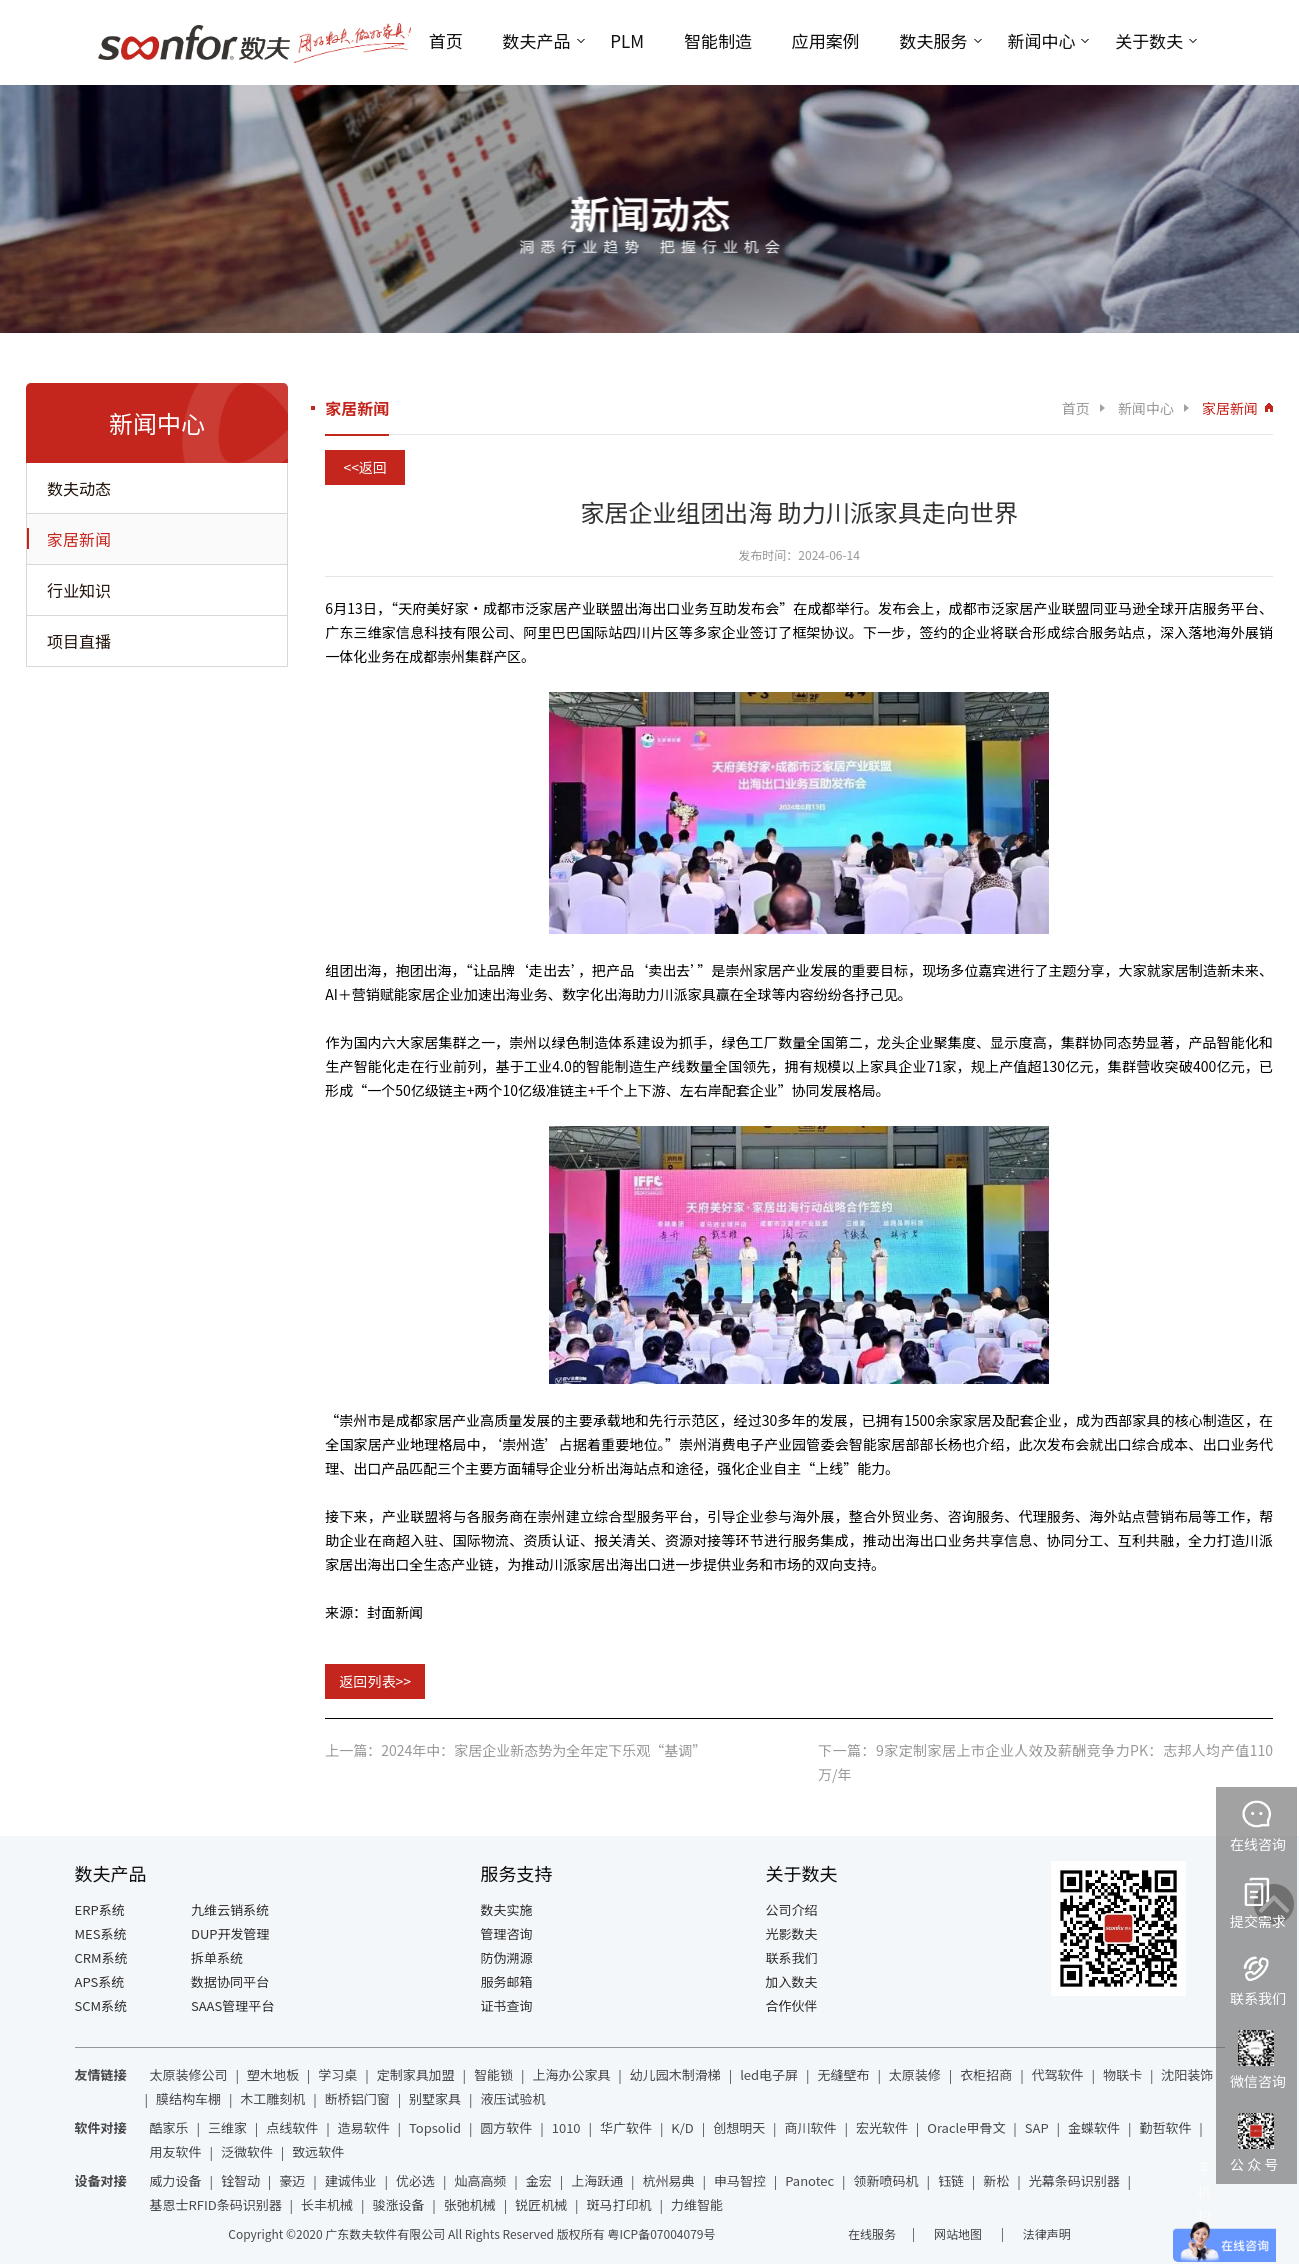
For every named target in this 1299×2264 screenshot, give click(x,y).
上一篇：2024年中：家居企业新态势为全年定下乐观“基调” (515, 1750)
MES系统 (101, 1933)
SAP (1037, 2127)
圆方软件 (506, 2127)
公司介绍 (792, 1909)
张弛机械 (470, 2204)
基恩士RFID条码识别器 (216, 2204)
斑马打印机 (619, 2204)
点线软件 (292, 2127)
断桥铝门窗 (357, 2098)
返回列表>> (375, 1681)
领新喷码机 (886, 2180)
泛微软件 (247, 2151)
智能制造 (718, 40)
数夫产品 (537, 40)
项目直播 (79, 641)
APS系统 (100, 1981)
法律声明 (1047, 2233)
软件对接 (101, 2127)
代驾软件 (1058, 2074)
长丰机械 (327, 2204)
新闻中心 (1041, 40)
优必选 (415, 2180)
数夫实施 (507, 1909)
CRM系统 (101, 1957)
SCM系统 (101, 2005)
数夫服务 (934, 40)
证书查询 (507, 2005)
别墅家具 (435, 2098)
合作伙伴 (792, 2005)
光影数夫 (792, 1933)
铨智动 (240, 2180)
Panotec (809, 2180)
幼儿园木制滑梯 (675, 2074)
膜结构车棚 (188, 2098)
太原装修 (915, 2074)
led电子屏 (769, 2074)
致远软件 (318, 2151)
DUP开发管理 (230, 1933)
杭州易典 (669, 2180)
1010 (566, 2127)
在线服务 (872, 2233)
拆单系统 (217, 1957)
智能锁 (493, 2074)
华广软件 (626, 2127)
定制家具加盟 (416, 2074)
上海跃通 (597, 2180)
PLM (627, 40)
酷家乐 (169, 2127)
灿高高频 (480, 2180)
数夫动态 (79, 488)
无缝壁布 (843, 2074)
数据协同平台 (230, 1981)
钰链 (951, 2180)
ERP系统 (100, 1909)
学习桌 (337, 2074)
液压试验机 (512, 2098)
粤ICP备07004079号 (661, 2233)
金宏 (539, 2180)
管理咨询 (507, 1933)
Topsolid (435, 2127)
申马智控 (740, 2180)
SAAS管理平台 (232, 2005)
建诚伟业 (351, 2180)
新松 (996, 2180)
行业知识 (79, 590)
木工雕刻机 (272, 2098)
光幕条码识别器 (1074, 2180)
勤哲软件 (1165, 2127)
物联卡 (1122, 2074)
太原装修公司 (189, 2074)
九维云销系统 (230, 1909)
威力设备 (176, 2180)
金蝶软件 (1094, 2127)
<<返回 (365, 467)
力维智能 (697, 2204)
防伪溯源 (507, 1957)
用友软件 (176, 2151)
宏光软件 (882, 2127)
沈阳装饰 (1187, 2074)
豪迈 (292, 2180)
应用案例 (826, 40)
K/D (682, 2127)
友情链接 (101, 2074)
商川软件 (811, 2127)
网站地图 (959, 2233)
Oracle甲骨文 (966, 2127)
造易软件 (364, 2127)
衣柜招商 (986, 2074)
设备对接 (101, 2180)
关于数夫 (1149, 40)
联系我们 (792, 1957)
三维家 (227, 2127)
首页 (446, 40)
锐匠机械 (541, 2204)
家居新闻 (79, 539)
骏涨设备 (398, 2204)
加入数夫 (792, 1981)
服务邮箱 (507, 1981)
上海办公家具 (571, 2074)
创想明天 (739, 2127)
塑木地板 (273, 2074)
